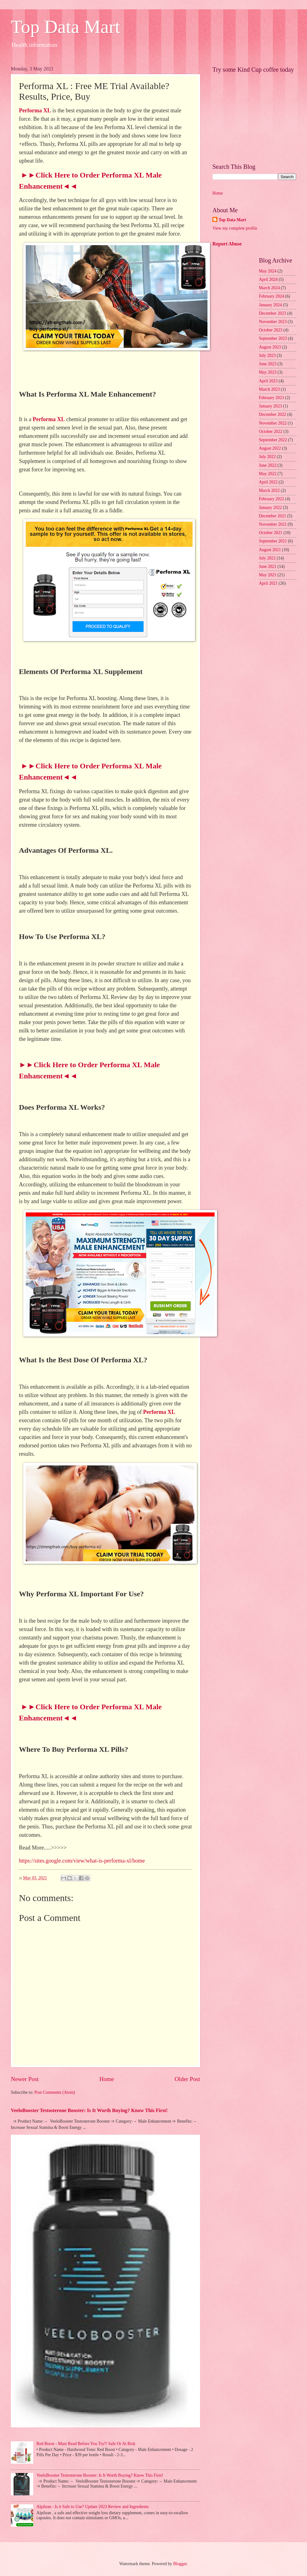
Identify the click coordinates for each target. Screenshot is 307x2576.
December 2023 (272, 313)
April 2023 (268, 381)
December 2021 (272, 516)
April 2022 (268, 482)
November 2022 (273, 423)
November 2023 (273, 321)
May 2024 (267, 271)
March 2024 (269, 287)
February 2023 (271, 397)
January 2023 (270, 406)
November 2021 (273, 524)
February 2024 (271, 296)
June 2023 (267, 364)
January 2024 (270, 305)
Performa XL (35, 110)
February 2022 (271, 499)
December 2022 (272, 414)
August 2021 (270, 549)
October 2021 (270, 532)
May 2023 (267, 372)
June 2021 (267, 566)
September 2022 (273, 440)
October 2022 (270, 431)
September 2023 (273, 338)
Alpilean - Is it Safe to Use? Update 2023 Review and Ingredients (93, 2506)
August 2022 (270, 448)
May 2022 (267, 473)
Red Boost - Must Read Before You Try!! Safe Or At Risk (86, 2443)
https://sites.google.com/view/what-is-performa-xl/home (82, 1861)
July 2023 (267, 355)
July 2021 (267, 558)
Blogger (180, 2563)
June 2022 (267, 465)
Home (106, 2079)
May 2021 (267, 575)
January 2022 (270, 507)
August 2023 (270, 347)
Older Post (187, 2079)
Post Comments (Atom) (54, 2092)
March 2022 (269, 490)
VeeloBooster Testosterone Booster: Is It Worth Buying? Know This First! (89, 2110)
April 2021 (268, 583)
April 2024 (268, 279)
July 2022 (267, 456)
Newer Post (25, 2079)
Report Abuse (227, 243)
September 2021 (273, 541)
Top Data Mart (65, 26)
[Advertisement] (254, 115)
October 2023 (270, 330)
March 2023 (269, 389)
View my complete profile (234, 228)
